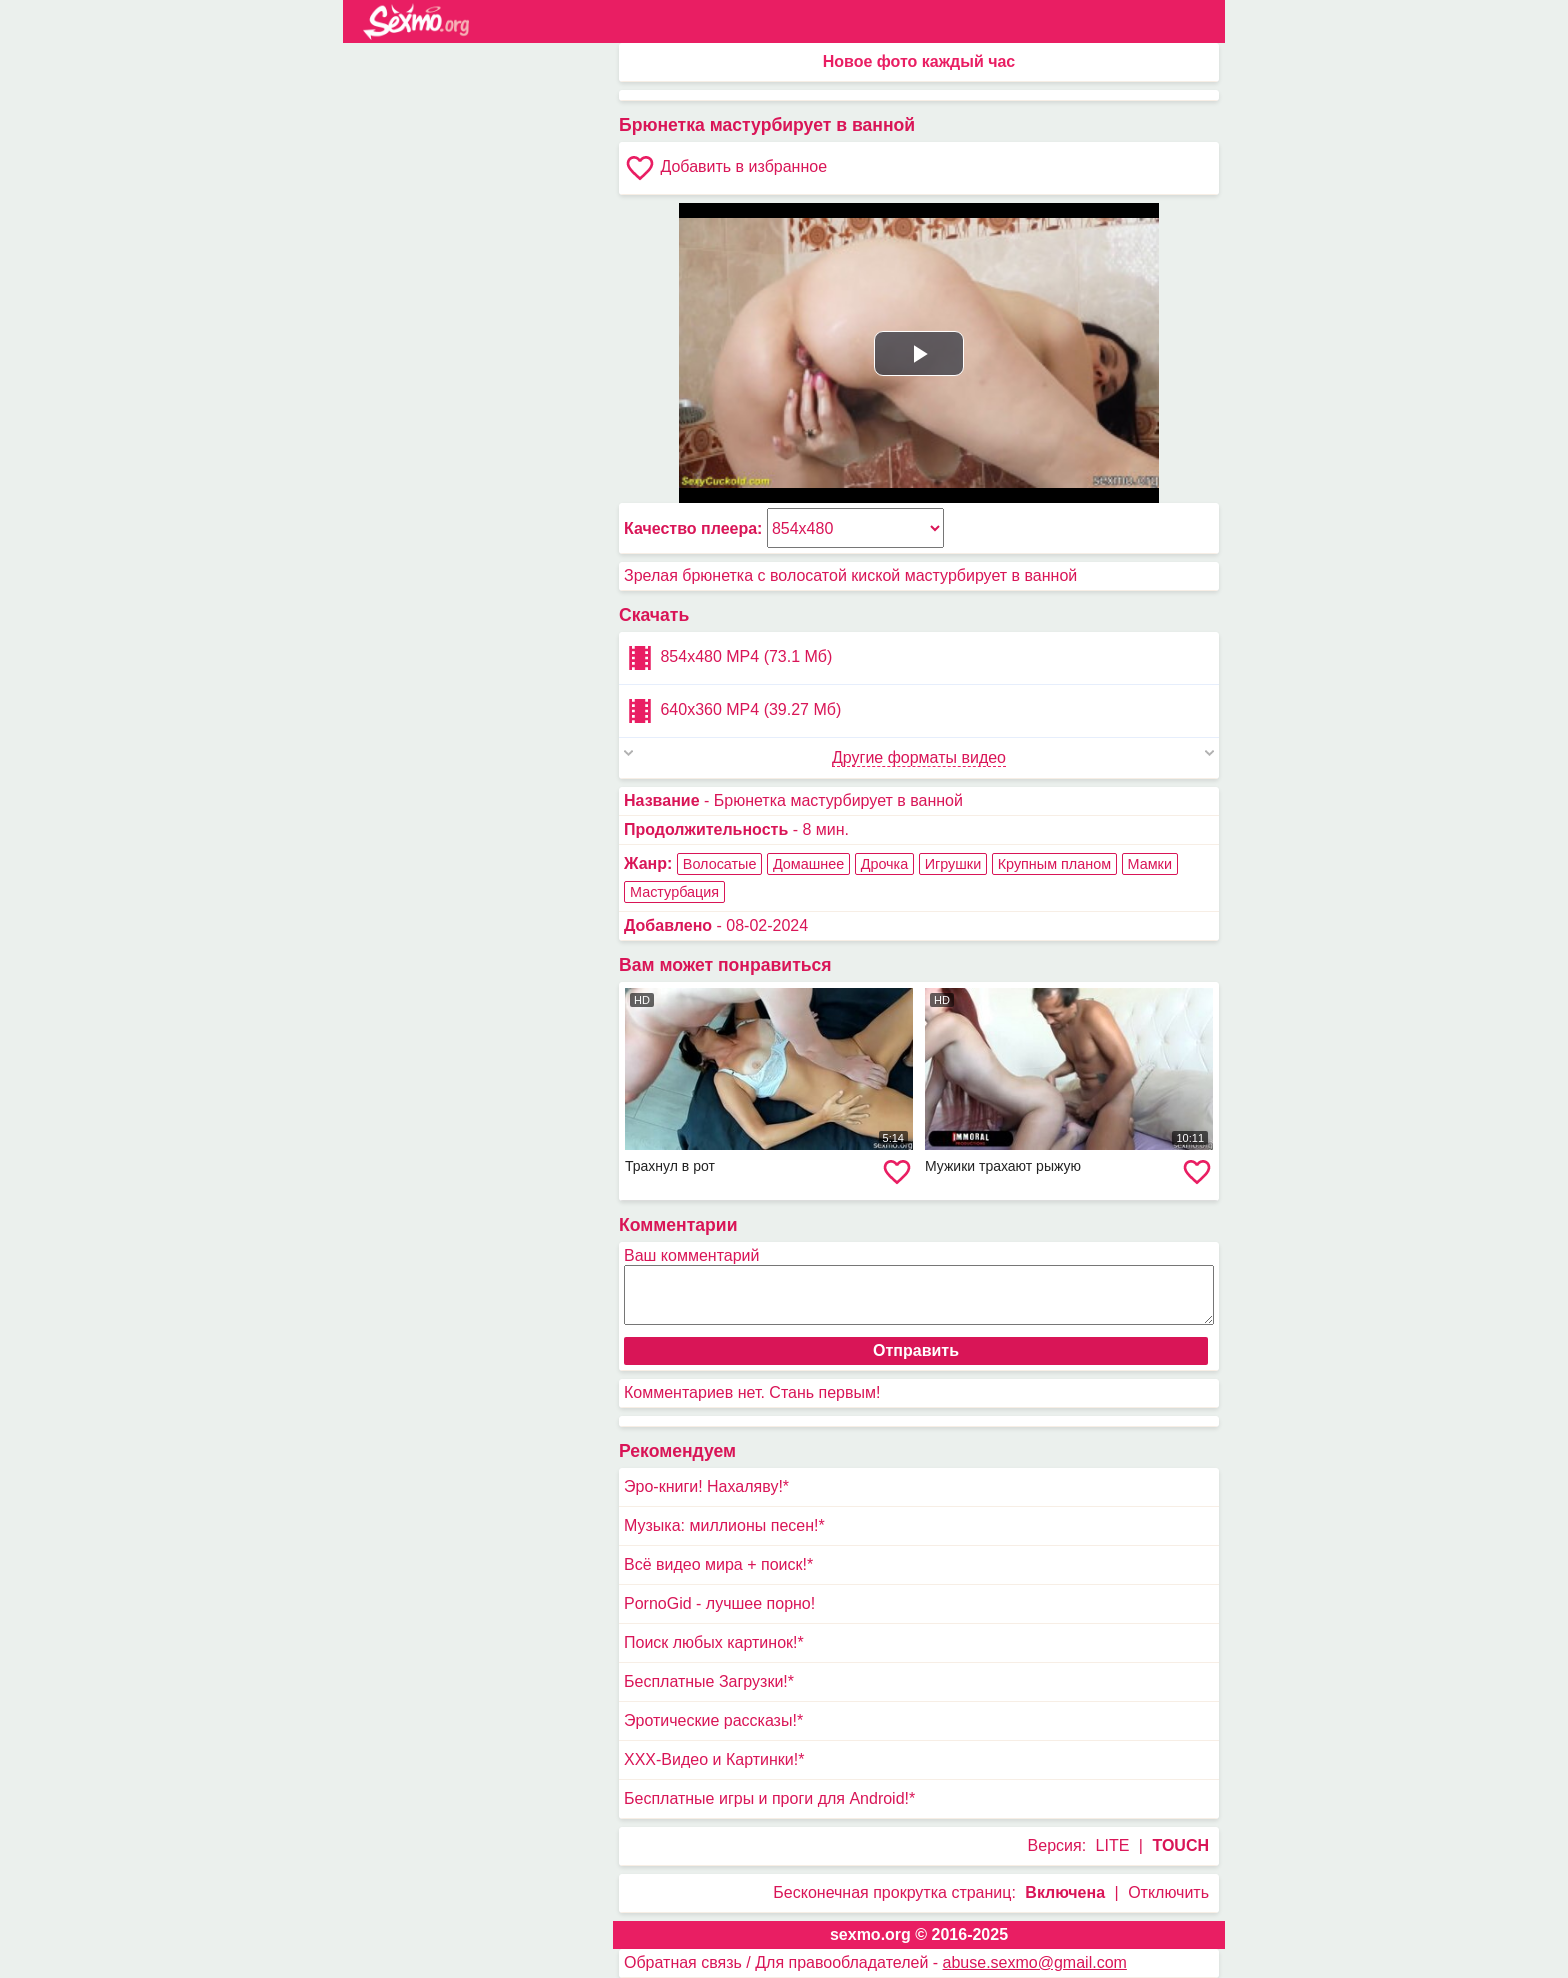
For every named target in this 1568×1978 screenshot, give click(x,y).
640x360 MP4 (732, 711)
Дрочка (885, 864)
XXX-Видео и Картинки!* (714, 1759)
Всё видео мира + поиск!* (718, 1564)
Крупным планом (1054, 864)
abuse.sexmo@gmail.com (1035, 1962)
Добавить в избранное (725, 168)
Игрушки (953, 864)
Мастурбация (674, 892)
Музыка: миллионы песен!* (724, 1525)
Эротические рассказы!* (713, 1720)
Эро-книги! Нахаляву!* (706, 1486)
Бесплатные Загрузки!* (709, 1681)
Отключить (1168, 1892)
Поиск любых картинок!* (714, 1642)
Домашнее (808, 864)
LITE (1113, 1845)
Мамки (1150, 864)
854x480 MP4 (728, 658)
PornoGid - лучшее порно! (719, 1603)
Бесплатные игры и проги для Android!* (769, 1798)
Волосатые (720, 864)
